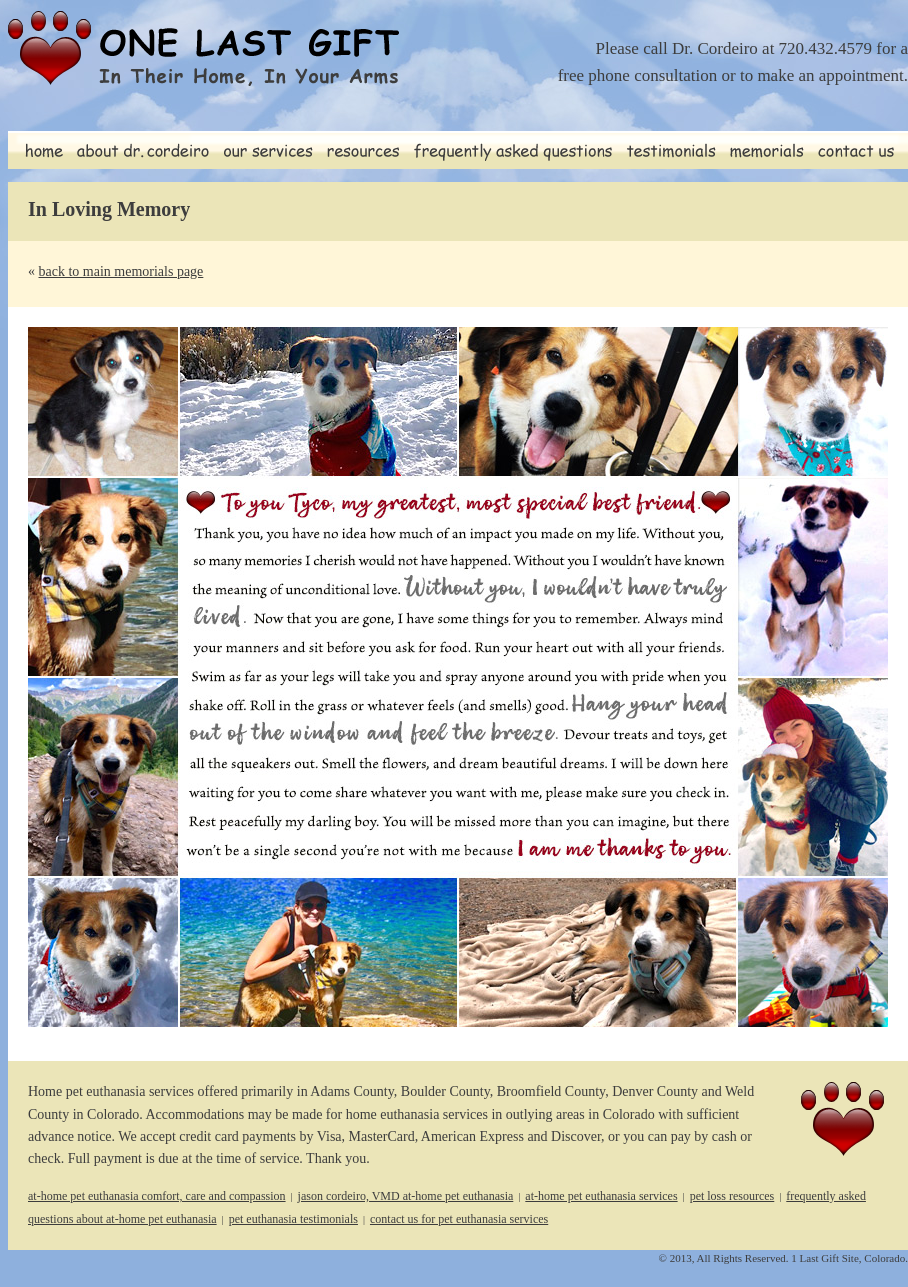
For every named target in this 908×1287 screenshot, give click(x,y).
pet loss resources (732, 1196)
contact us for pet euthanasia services (459, 1219)
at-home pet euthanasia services (601, 1196)
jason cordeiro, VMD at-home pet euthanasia (406, 1196)
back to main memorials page (121, 271)
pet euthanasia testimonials (293, 1219)
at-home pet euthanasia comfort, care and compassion (157, 1196)
